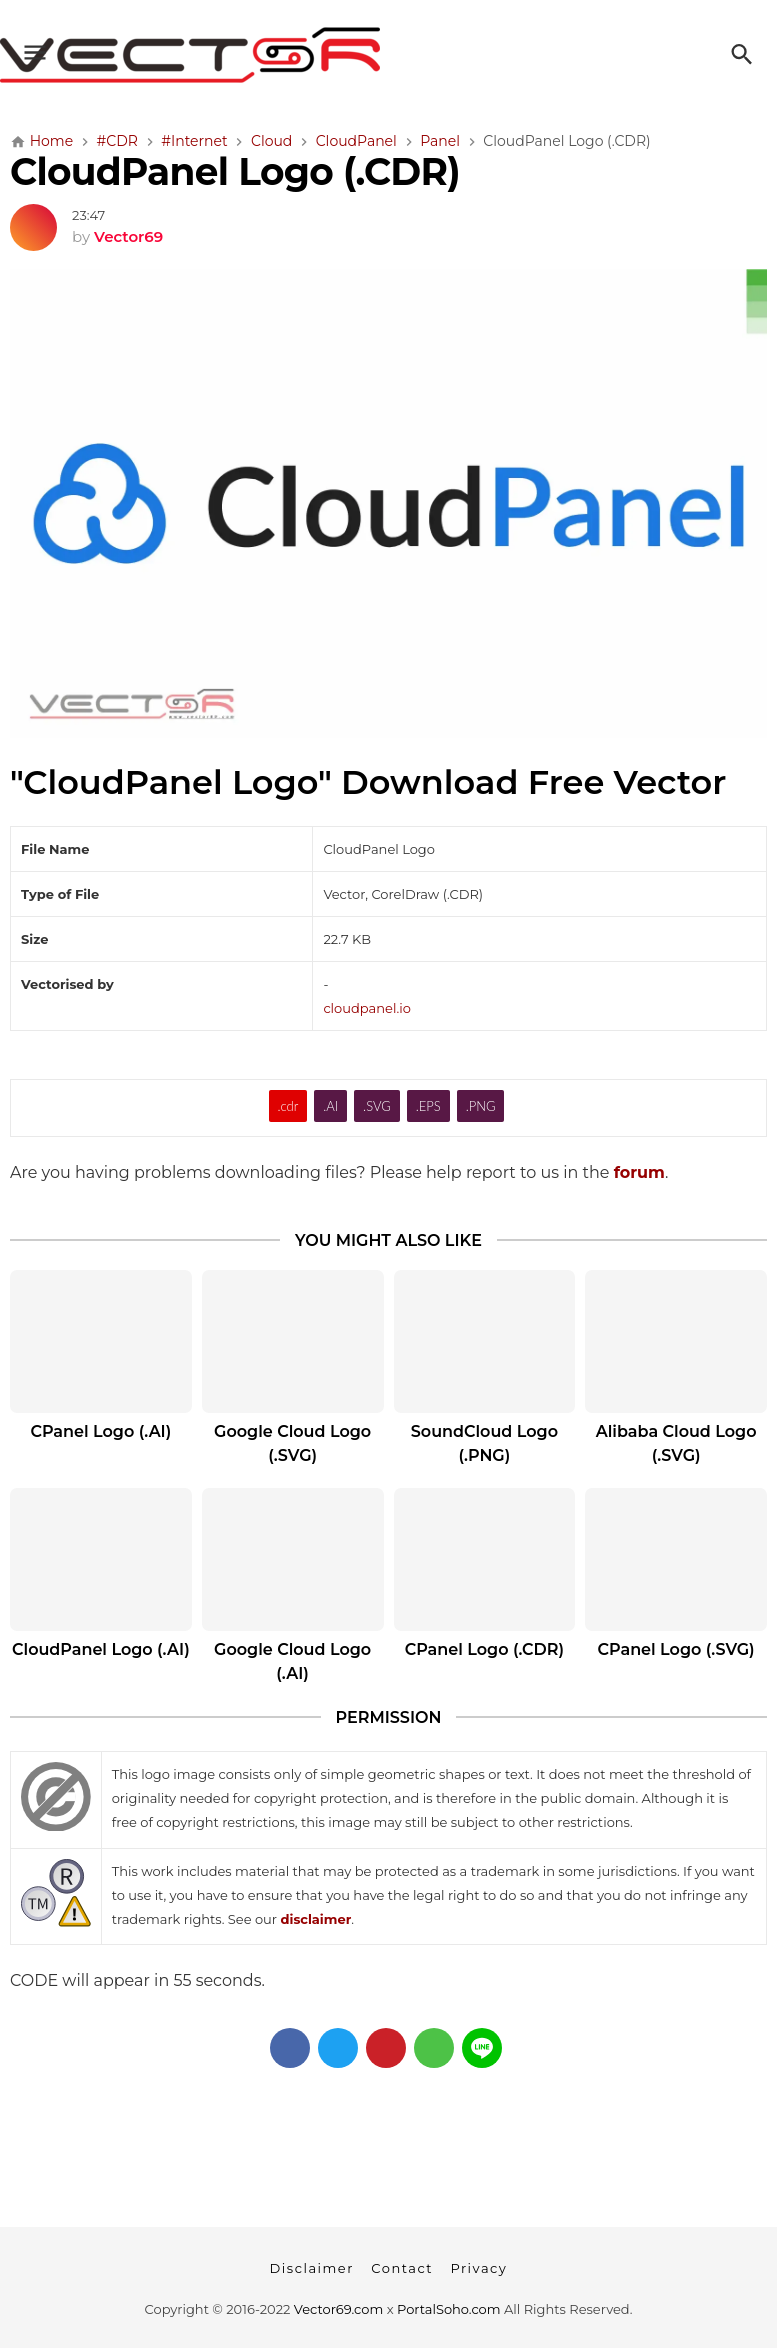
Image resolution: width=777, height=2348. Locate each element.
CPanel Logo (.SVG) (676, 1649)
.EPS (428, 1106)
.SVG (377, 1106)
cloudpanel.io (366, 1008)
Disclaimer (312, 2268)
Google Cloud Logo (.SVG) (292, 1443)
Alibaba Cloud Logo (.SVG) (676, 1443)
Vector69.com (338, 2309)
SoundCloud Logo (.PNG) (484, 1443)
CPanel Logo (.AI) (100, 1431)
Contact (402, 2268)
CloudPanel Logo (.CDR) (235, 171)
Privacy (478, 2268)
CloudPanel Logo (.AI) (101, 1649)
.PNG (481, 1106)
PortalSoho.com (449, 2309)
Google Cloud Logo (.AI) (292, 1661)
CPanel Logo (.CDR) (484, 1649)
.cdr (288, 1106)
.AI (330, 1106)
